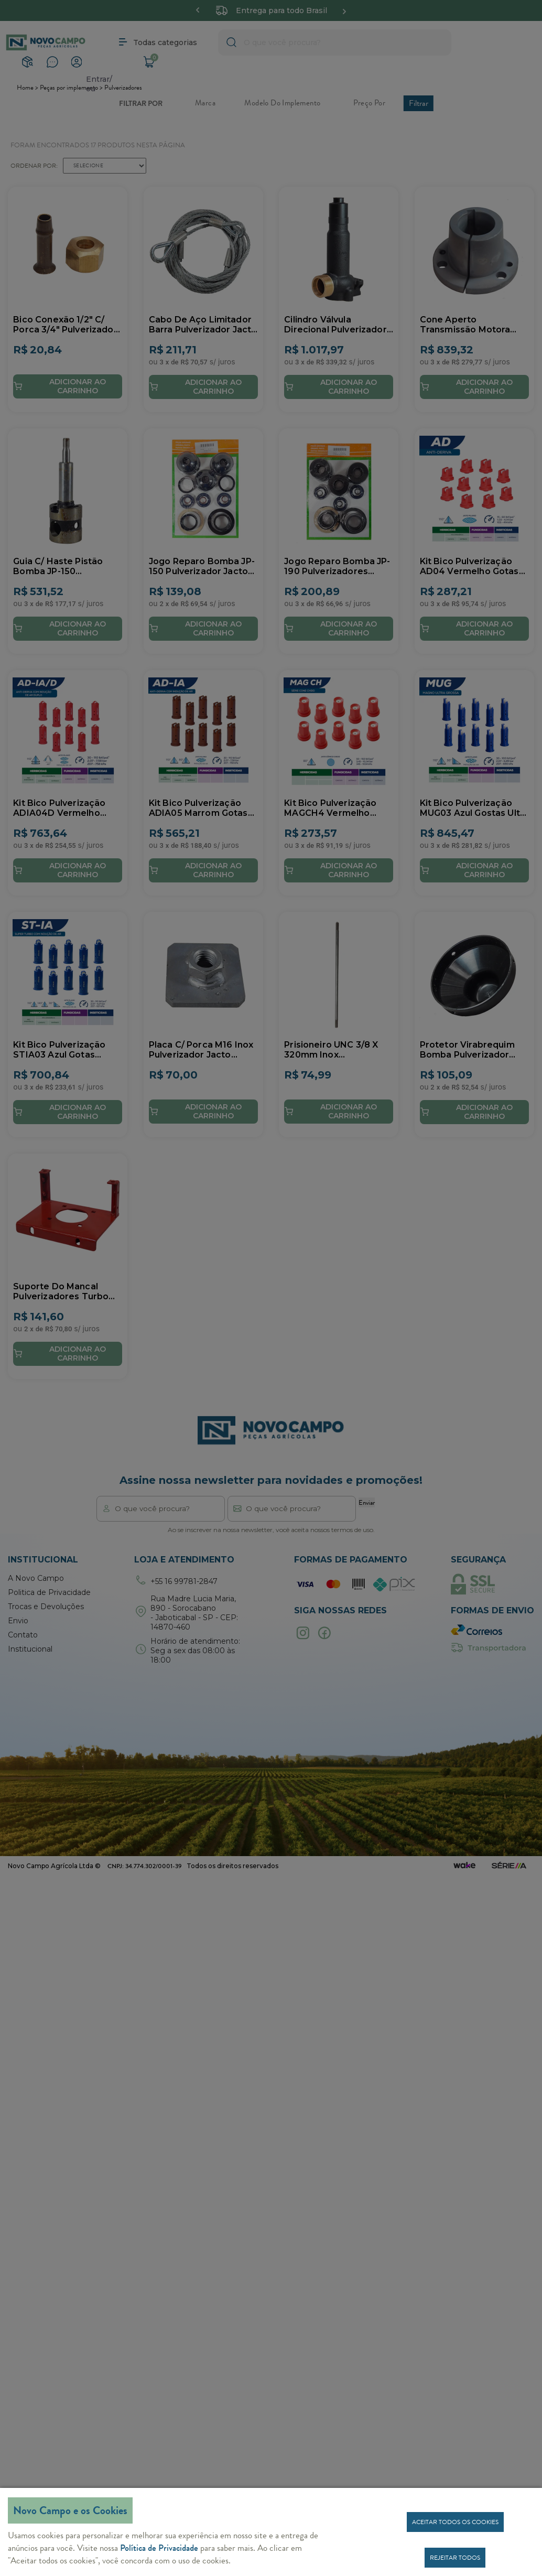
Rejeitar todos (455, 2557)
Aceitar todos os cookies (455, 2522)
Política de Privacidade (159, 2547)
